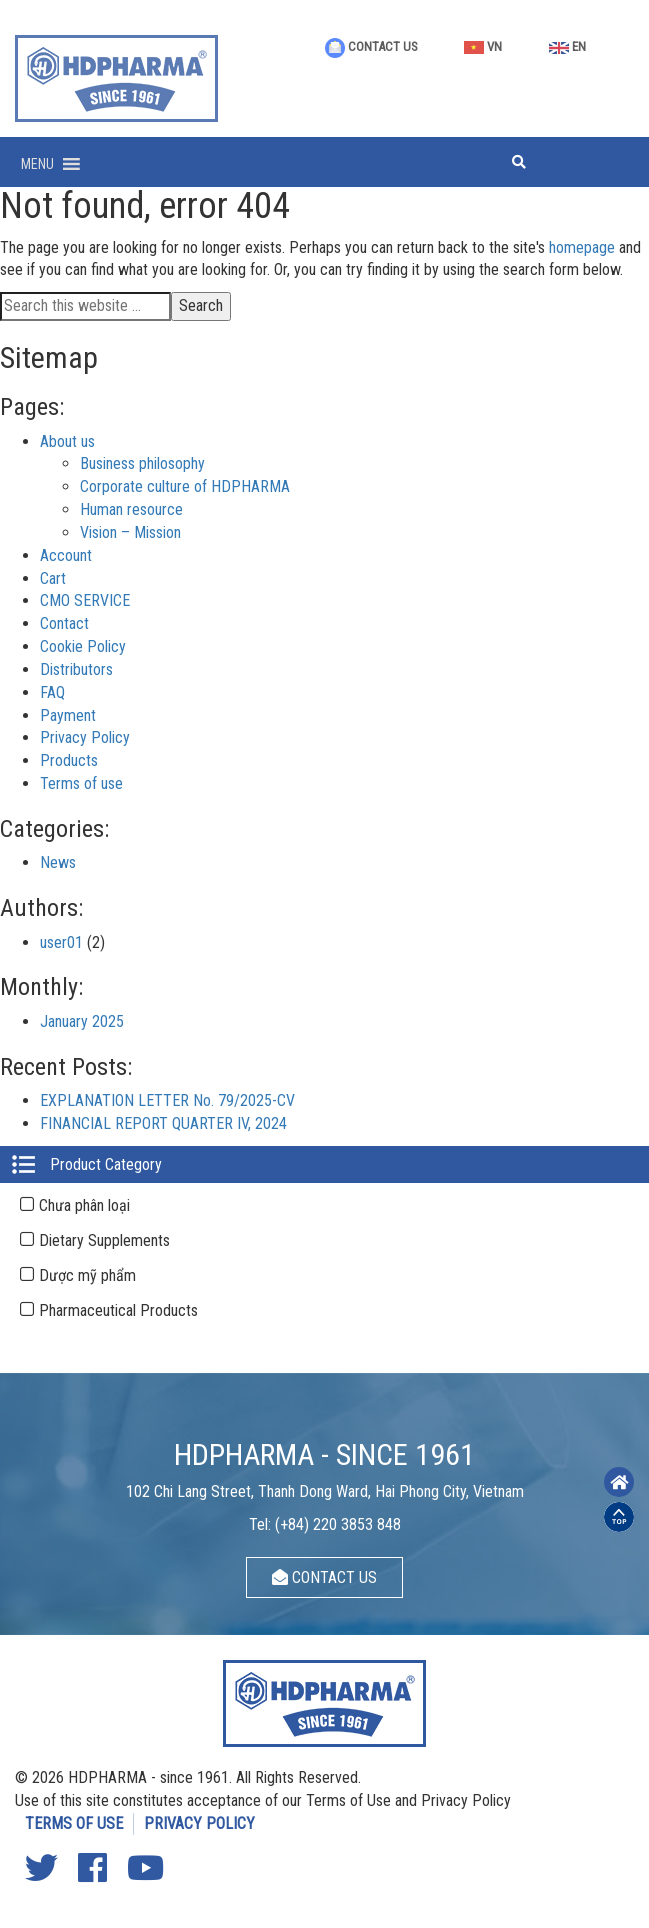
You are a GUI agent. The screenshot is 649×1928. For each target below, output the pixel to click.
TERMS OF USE (74, 1823)
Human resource (131, 509)
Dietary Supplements (104, 1240)
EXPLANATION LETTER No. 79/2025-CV (167, 1100)
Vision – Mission (130, 532)
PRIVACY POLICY (199, 1823)
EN (567, 46)
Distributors (76, 669)
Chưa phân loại (84, 1205)
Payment (68, 715)
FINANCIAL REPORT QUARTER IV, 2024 (163, 1123)
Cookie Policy (83, 646)
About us (67, 441)
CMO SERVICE (85, 600)
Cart (53, 578)
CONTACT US (371, 46)
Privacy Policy (85, 737)
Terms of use (81, 783)
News (58, 862)
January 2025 (82, 1021)
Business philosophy (142, 463)
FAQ (52, 692)
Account (66, 555)
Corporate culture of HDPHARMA (185, 486)
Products (69, 760)
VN (483, 46)
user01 (61, 942)
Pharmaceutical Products (118, 1310)
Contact (64, 623)
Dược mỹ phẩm (87, 1275)
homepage (582, 247)
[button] (37, 164)
